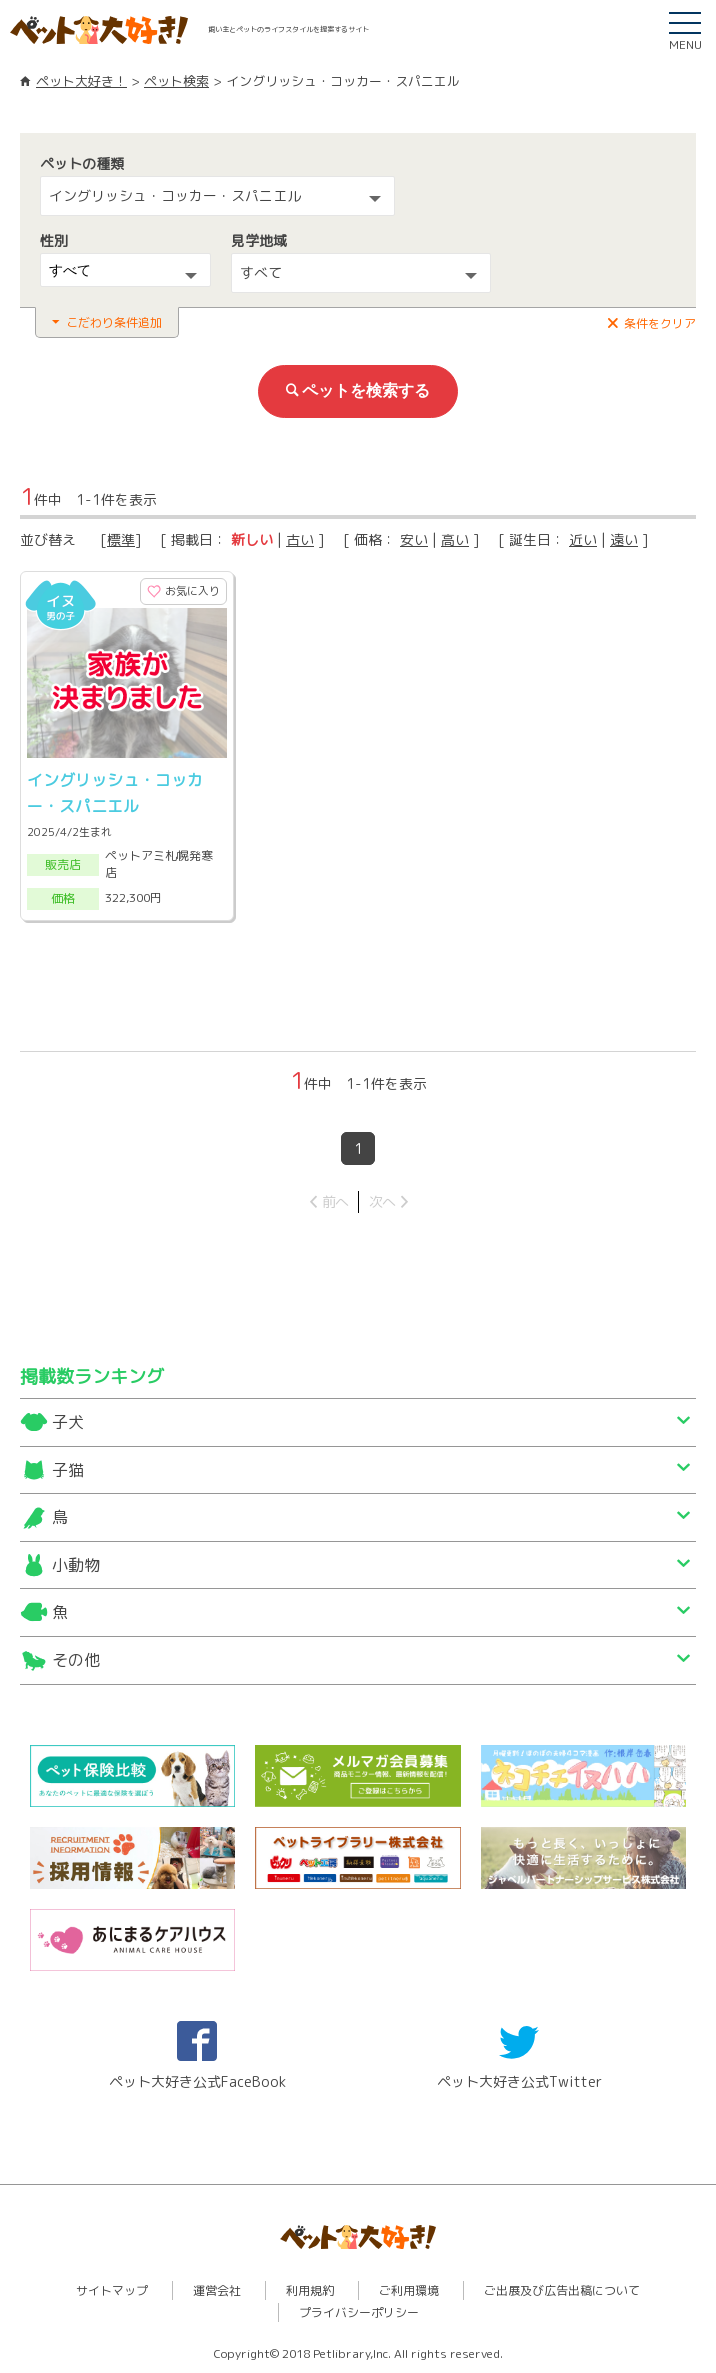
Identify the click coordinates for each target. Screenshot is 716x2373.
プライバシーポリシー (359, 2312)
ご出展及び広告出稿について (562, 2290)
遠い (624, 539)
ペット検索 (176, 81)
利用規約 (310, 2290)
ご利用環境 (409, 2290)
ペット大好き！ (81, 81)
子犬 (68, 1422)
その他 (76, 1660)
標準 (121, 539)
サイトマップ (112, 2290)
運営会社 (217, 2290)
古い (300, 539)
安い (414, 539)
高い (455, 539)
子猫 (68, 1470)
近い (583, 539)
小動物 (76, 1565)
